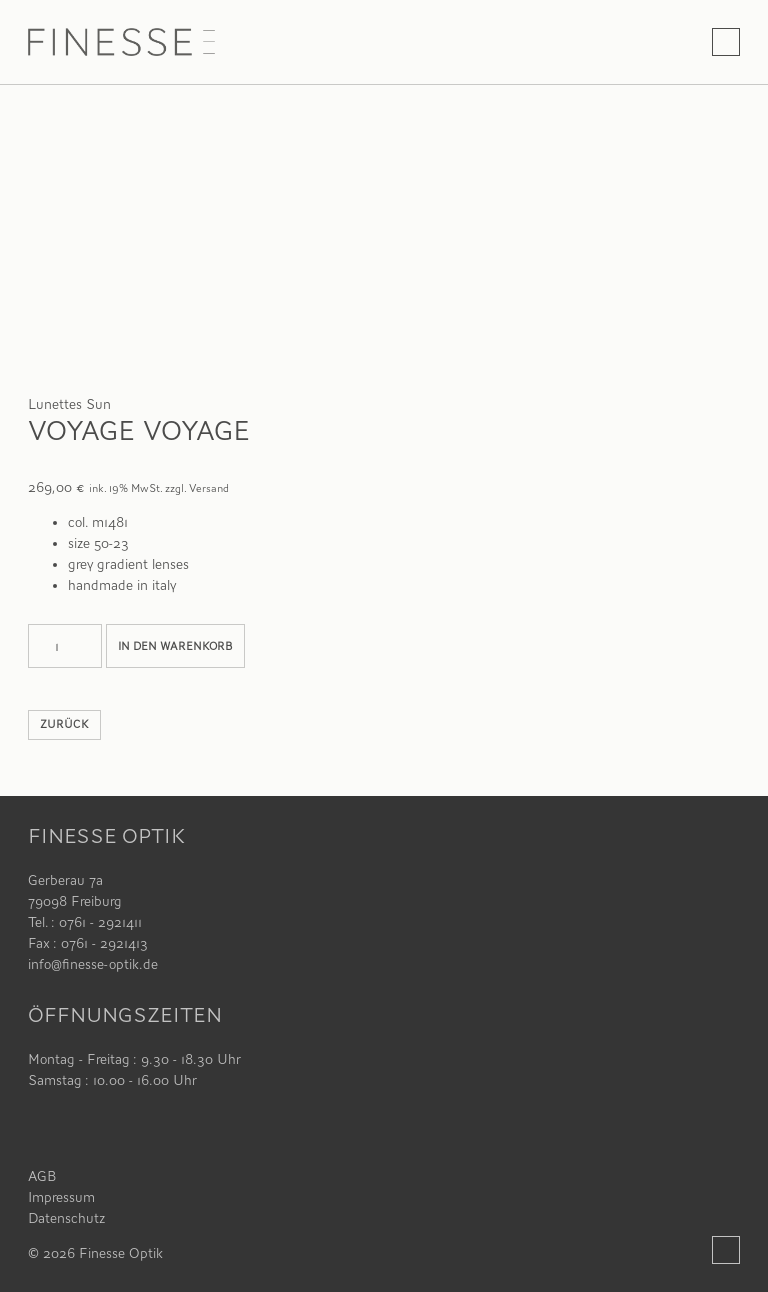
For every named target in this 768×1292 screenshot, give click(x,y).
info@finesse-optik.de (93, 964)
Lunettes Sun (69, 404)
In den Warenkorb (175, 646)
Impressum (61, 1197)
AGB (42, 1176)
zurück (64, 724)
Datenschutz (66, 1218)
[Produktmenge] (65, 646)
